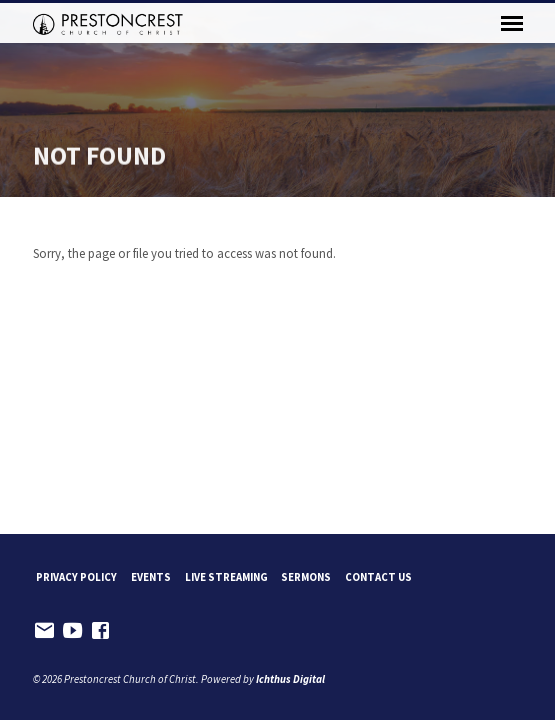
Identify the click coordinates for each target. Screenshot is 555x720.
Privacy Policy (76, 577)
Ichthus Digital (290, 679)
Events (151, 577)
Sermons (306, 577)
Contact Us (378, 577)
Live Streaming (226, 577)
